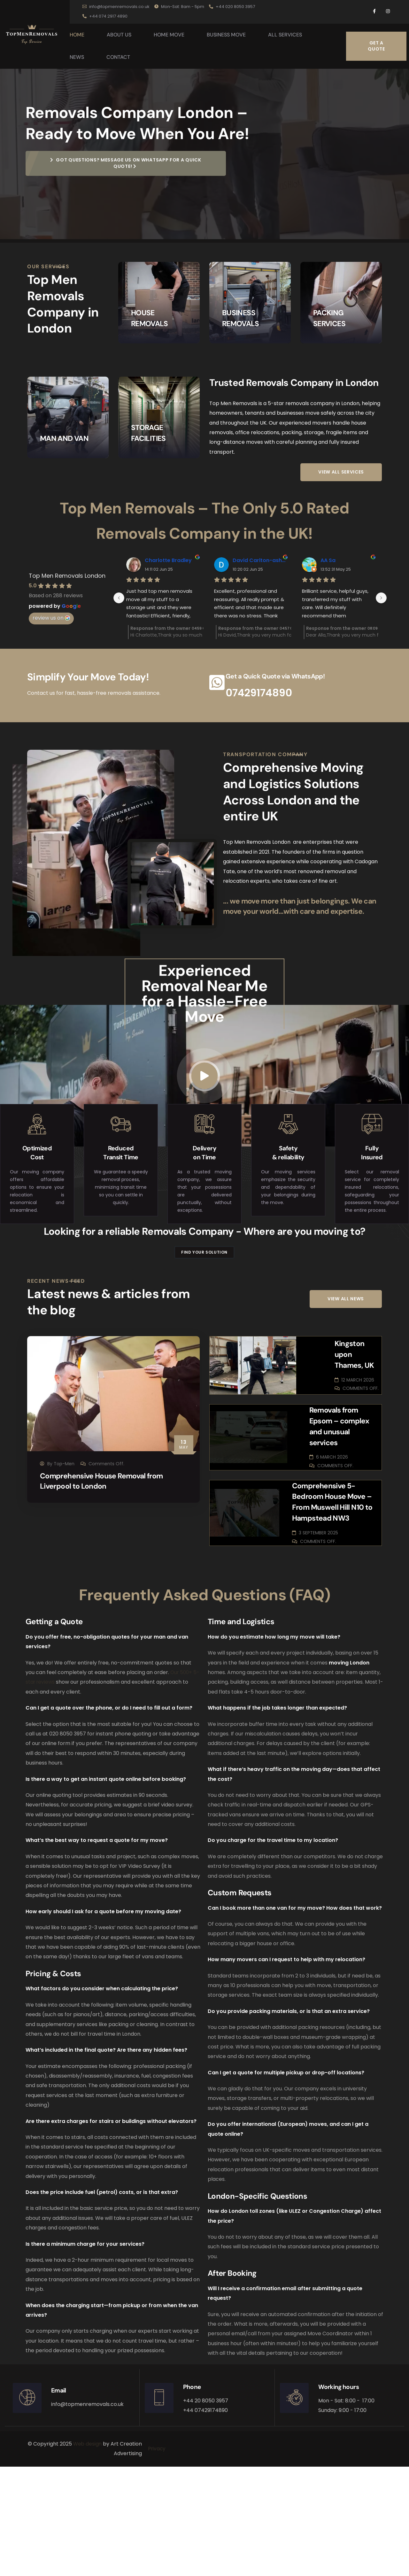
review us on (51, 685)
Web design (87, 2553)
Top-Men (64, 1583)
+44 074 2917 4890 (104, 16)
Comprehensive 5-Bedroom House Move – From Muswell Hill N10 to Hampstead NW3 (334, 1605)
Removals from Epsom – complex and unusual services (334, 1530)
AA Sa (328, 627)
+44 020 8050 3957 (232, 7)
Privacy (157, 2558)
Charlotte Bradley (168, 627)
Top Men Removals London (67, 643)
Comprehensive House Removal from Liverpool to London (106, 1601)
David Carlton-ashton (259, 627)
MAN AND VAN (66, 492)
